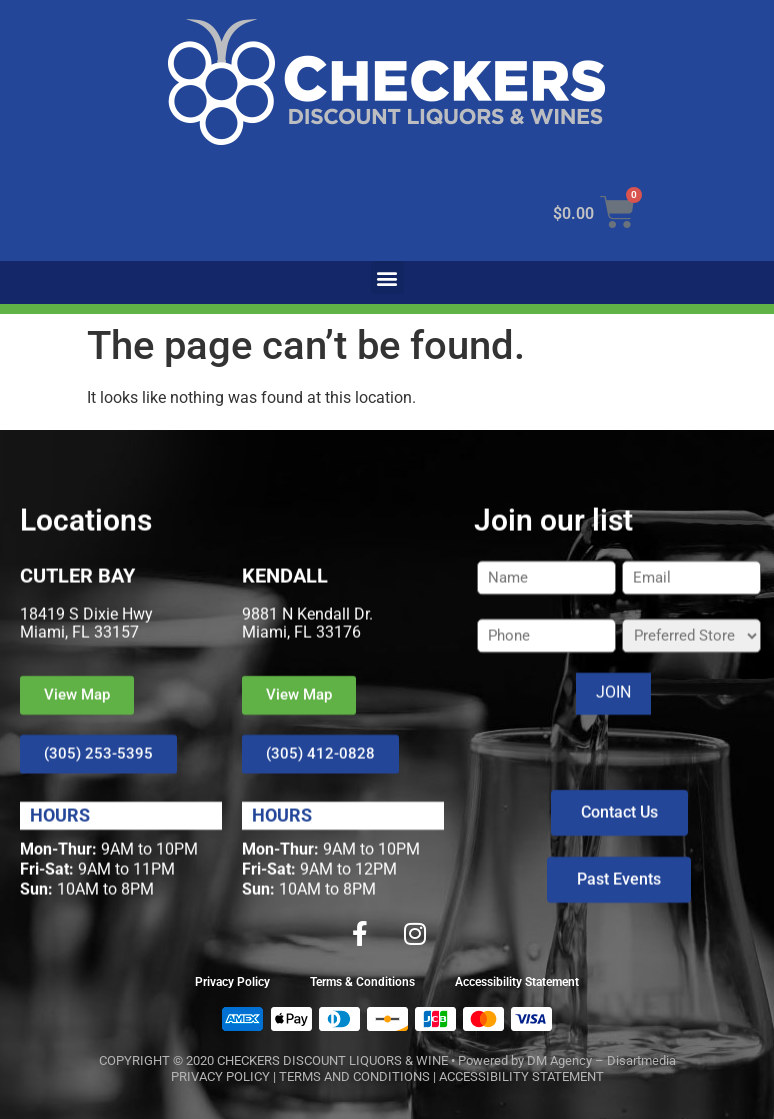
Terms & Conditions (362, 982)
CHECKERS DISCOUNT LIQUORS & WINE (332, 1060)
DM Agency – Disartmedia (601, 1060)
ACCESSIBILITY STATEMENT (521, 1076)
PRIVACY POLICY (220, 1076)
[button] (387, 277)
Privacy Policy (232, 982)
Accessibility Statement (517, 982)
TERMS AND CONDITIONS (354, 1076)
